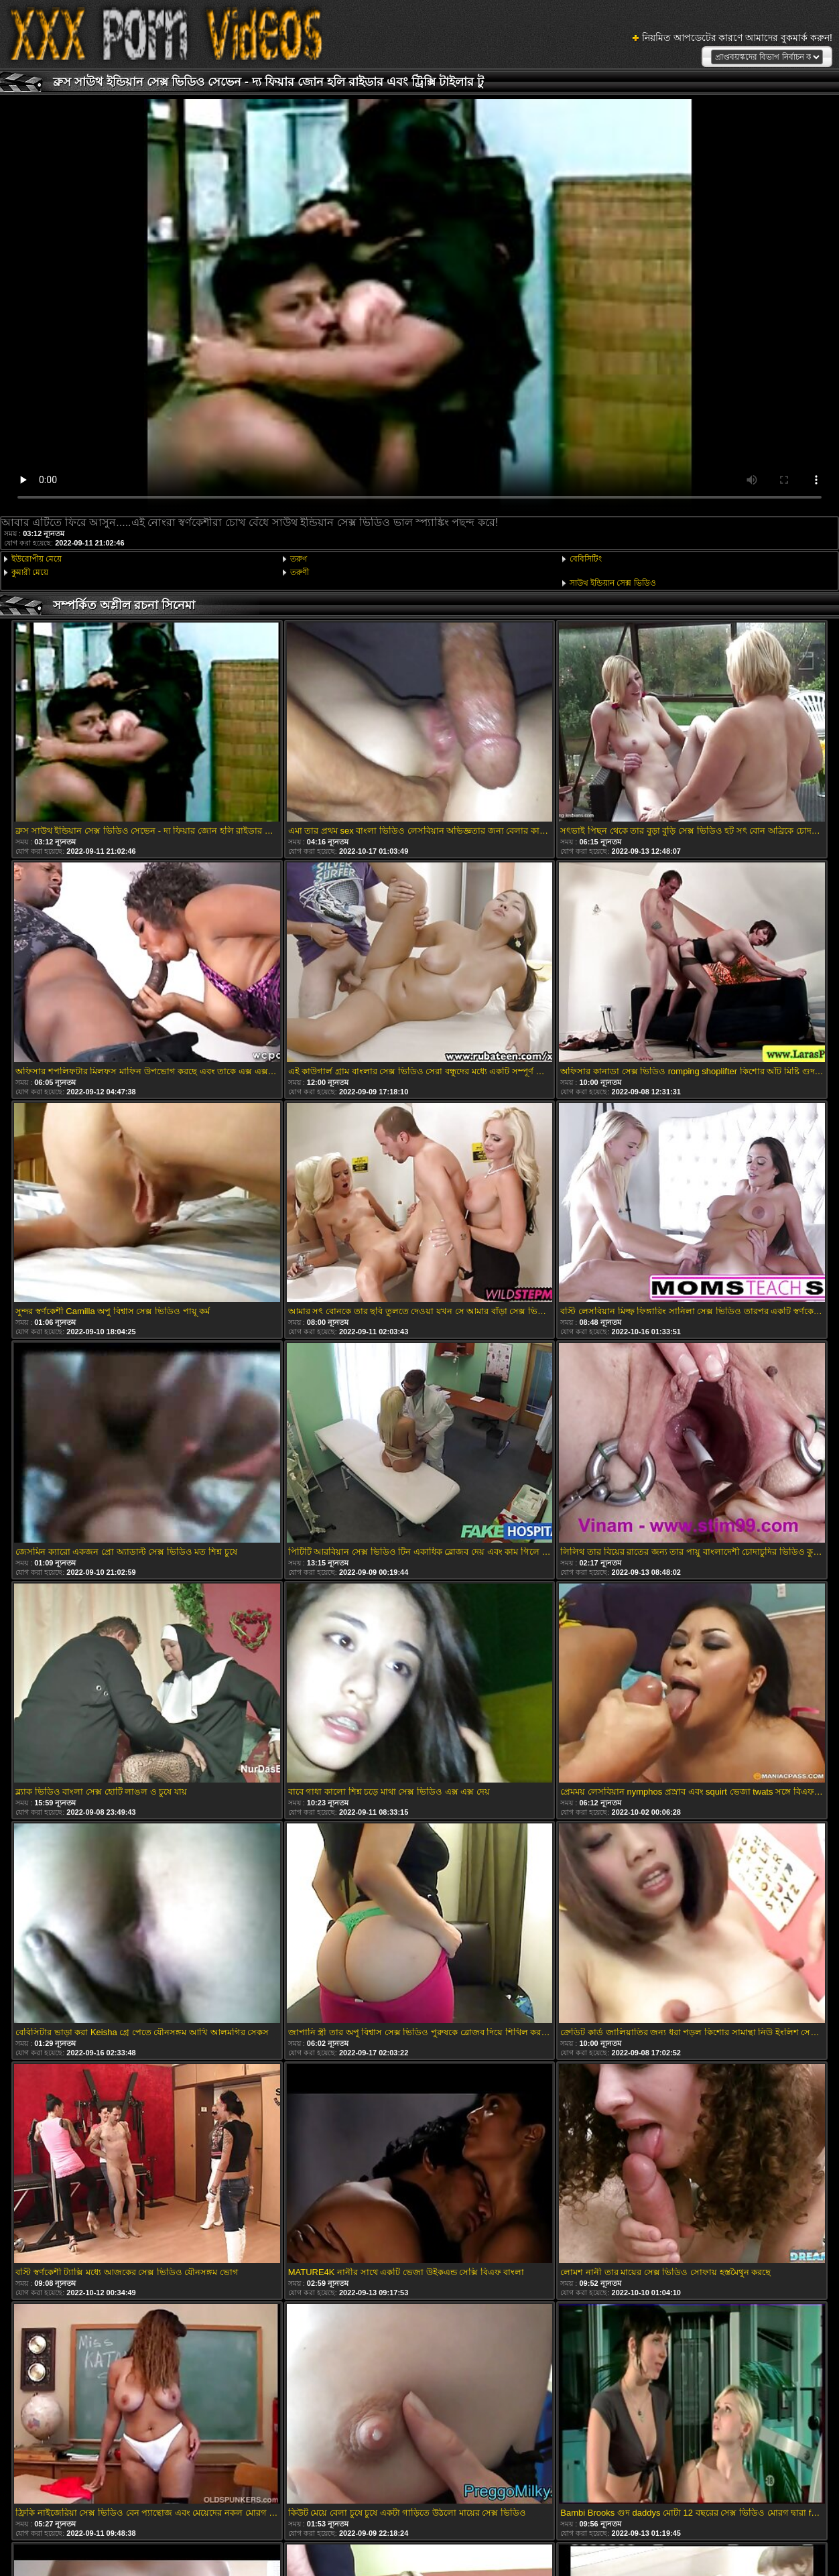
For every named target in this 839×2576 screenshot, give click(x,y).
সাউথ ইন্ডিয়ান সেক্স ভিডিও (613, 583)
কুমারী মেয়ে (29, 572)
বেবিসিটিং (586, 559)
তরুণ (298, 559)
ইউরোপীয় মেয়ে (36, 559)
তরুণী (299, 572)
